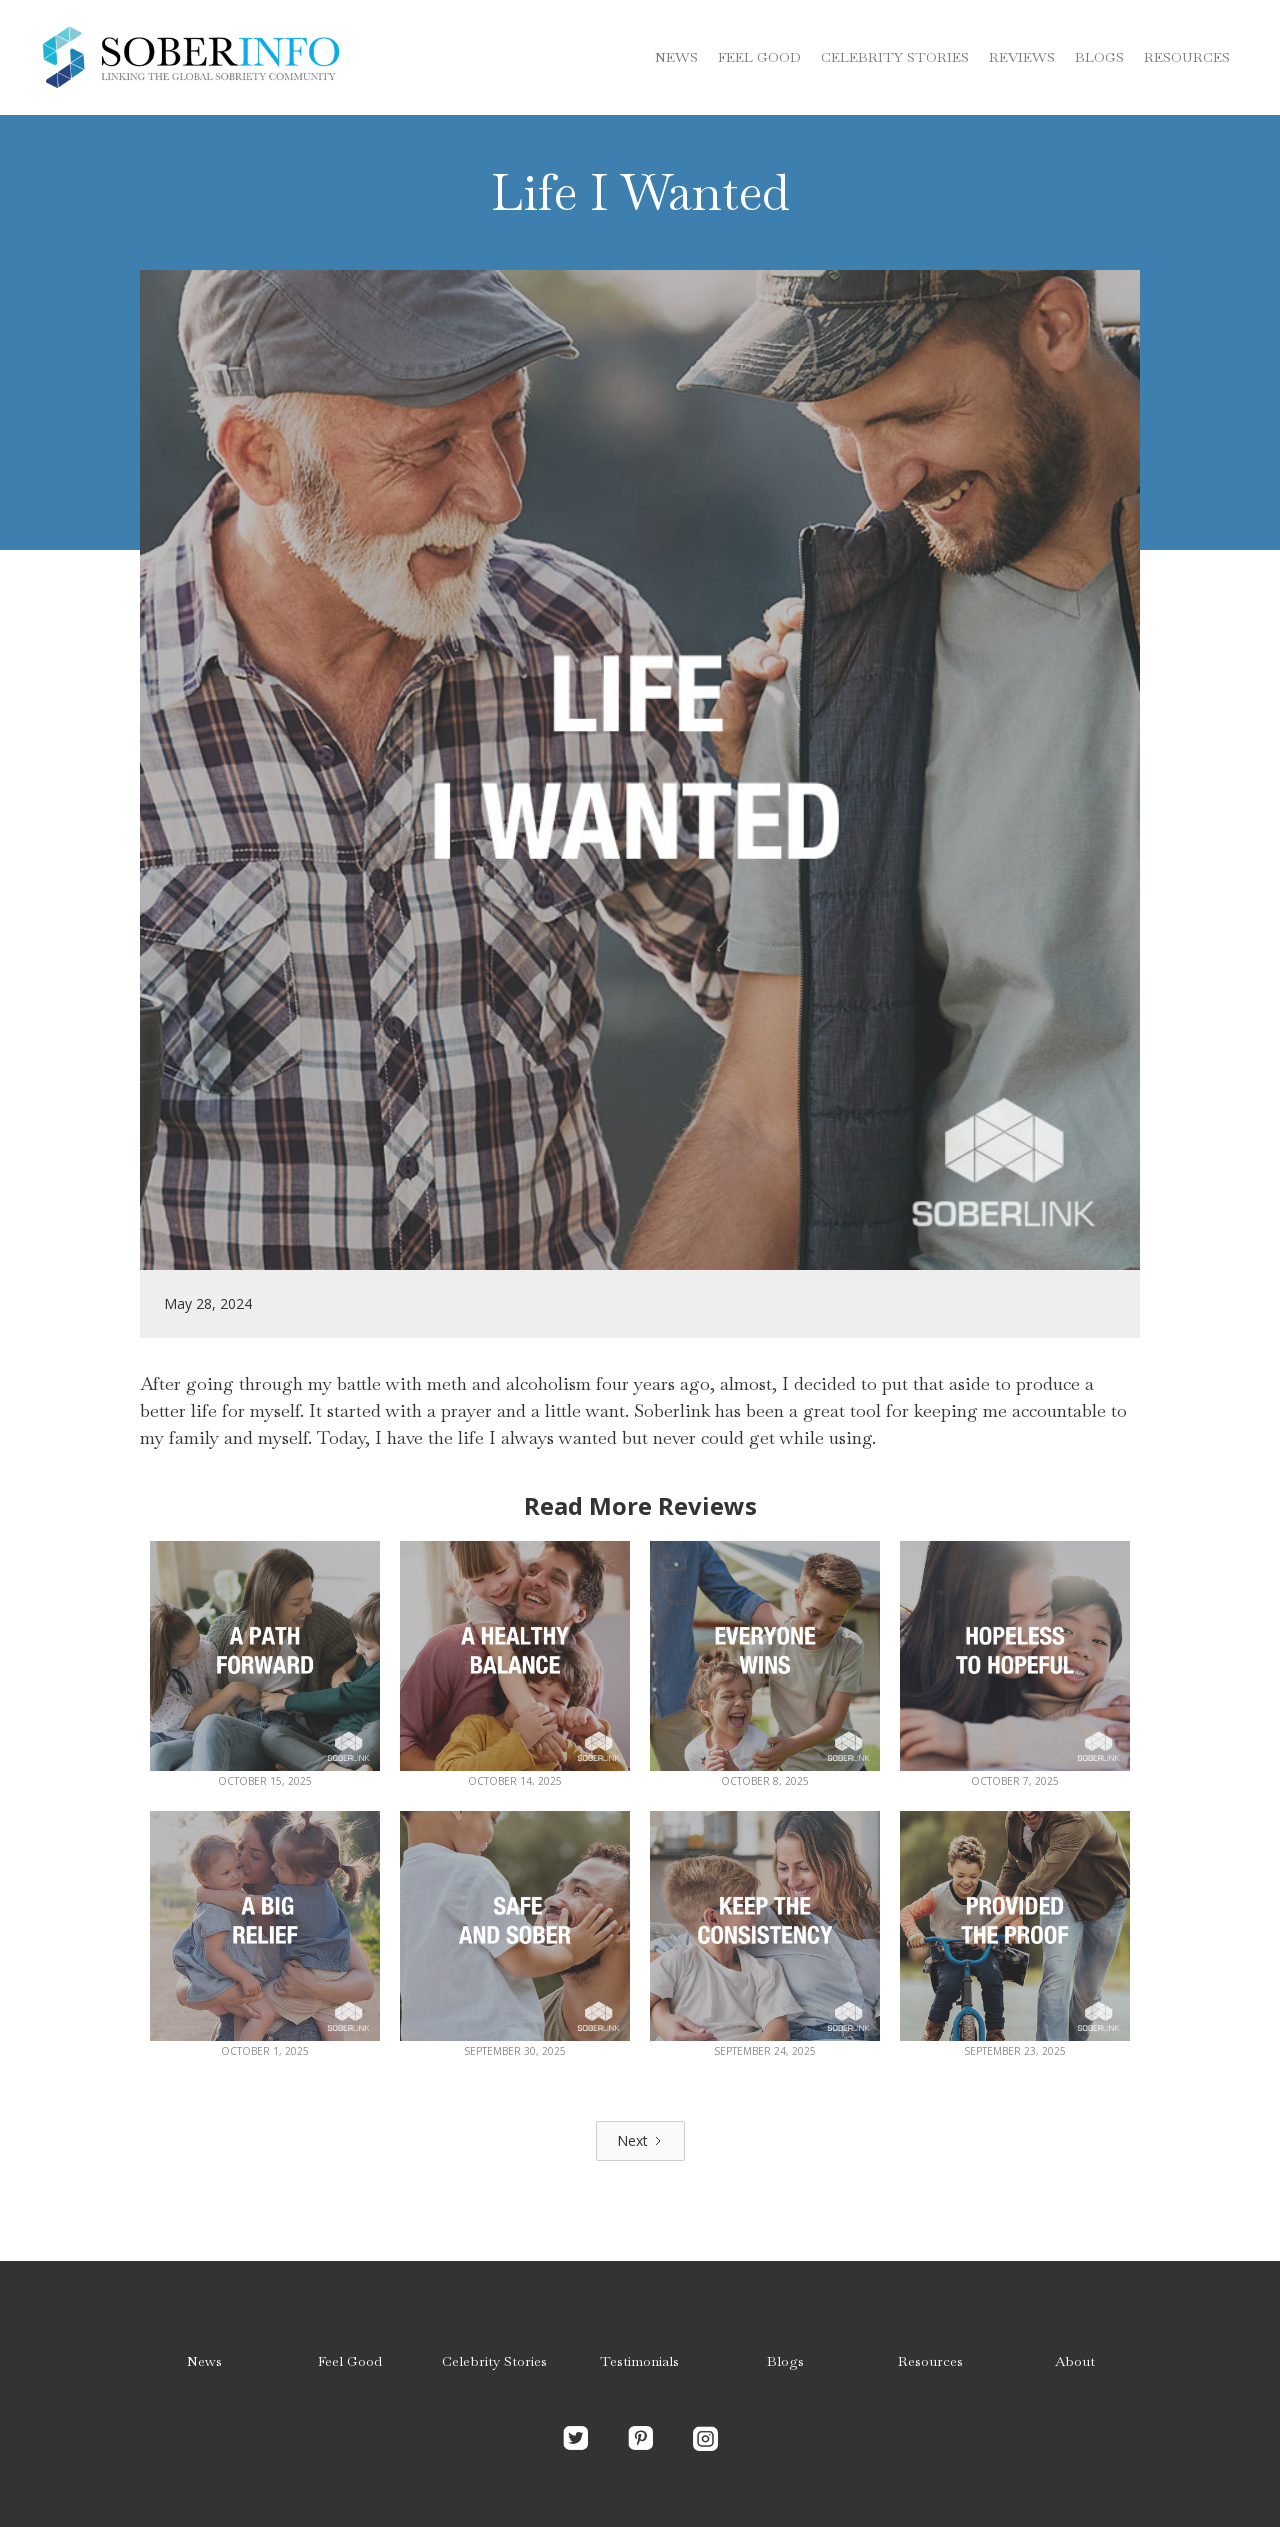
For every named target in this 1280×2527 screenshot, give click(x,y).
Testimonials (639, 2361)
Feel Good (759, 57)
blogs (1099, 57)
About (1075, 2361)
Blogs (785, 2361)
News (676, 57)
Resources (1187, 57)
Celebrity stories (895, 57)
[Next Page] (640, 2141)
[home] (190, 57)
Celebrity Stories (494, 2361)
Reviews (1022, 57)
